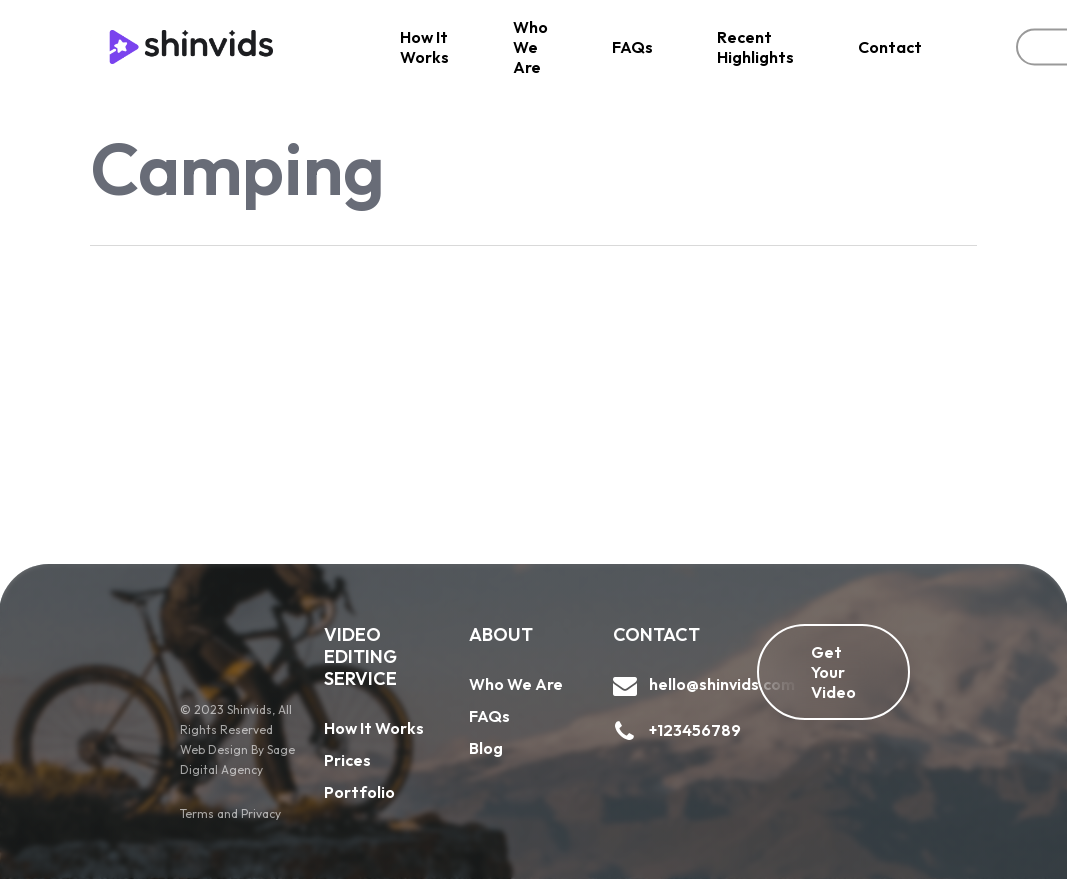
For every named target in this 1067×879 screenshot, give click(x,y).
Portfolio (359, 792)
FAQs (489, 716)
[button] (833, 672)
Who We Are (516, 684)
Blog (486, 748)
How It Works (374, 728)
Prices (347, 760)
